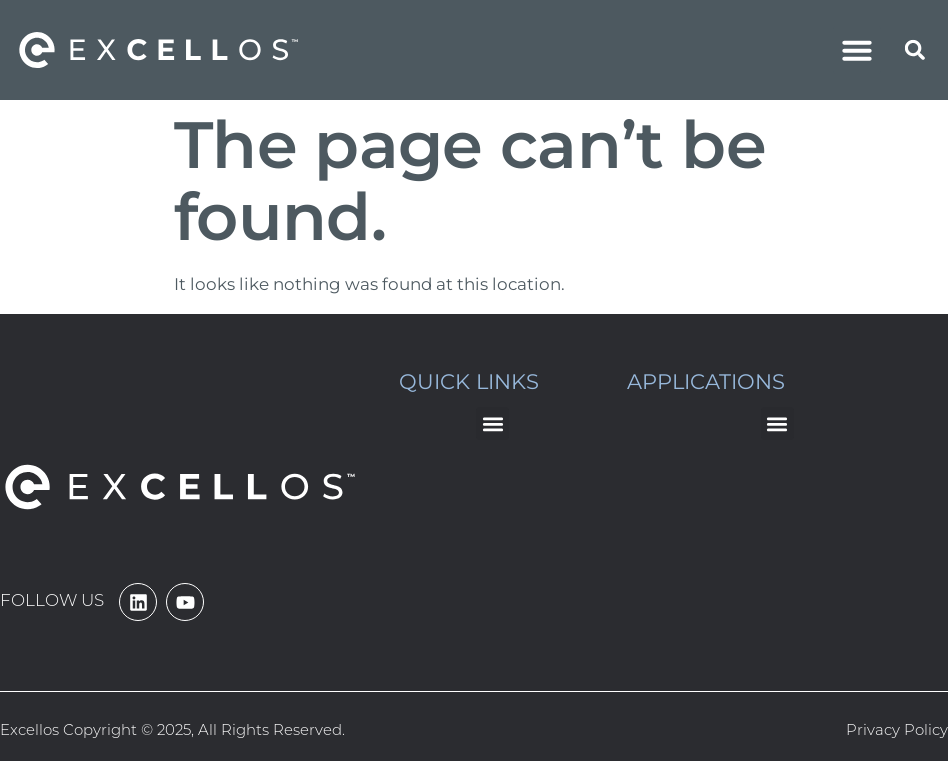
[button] (857, 50)
